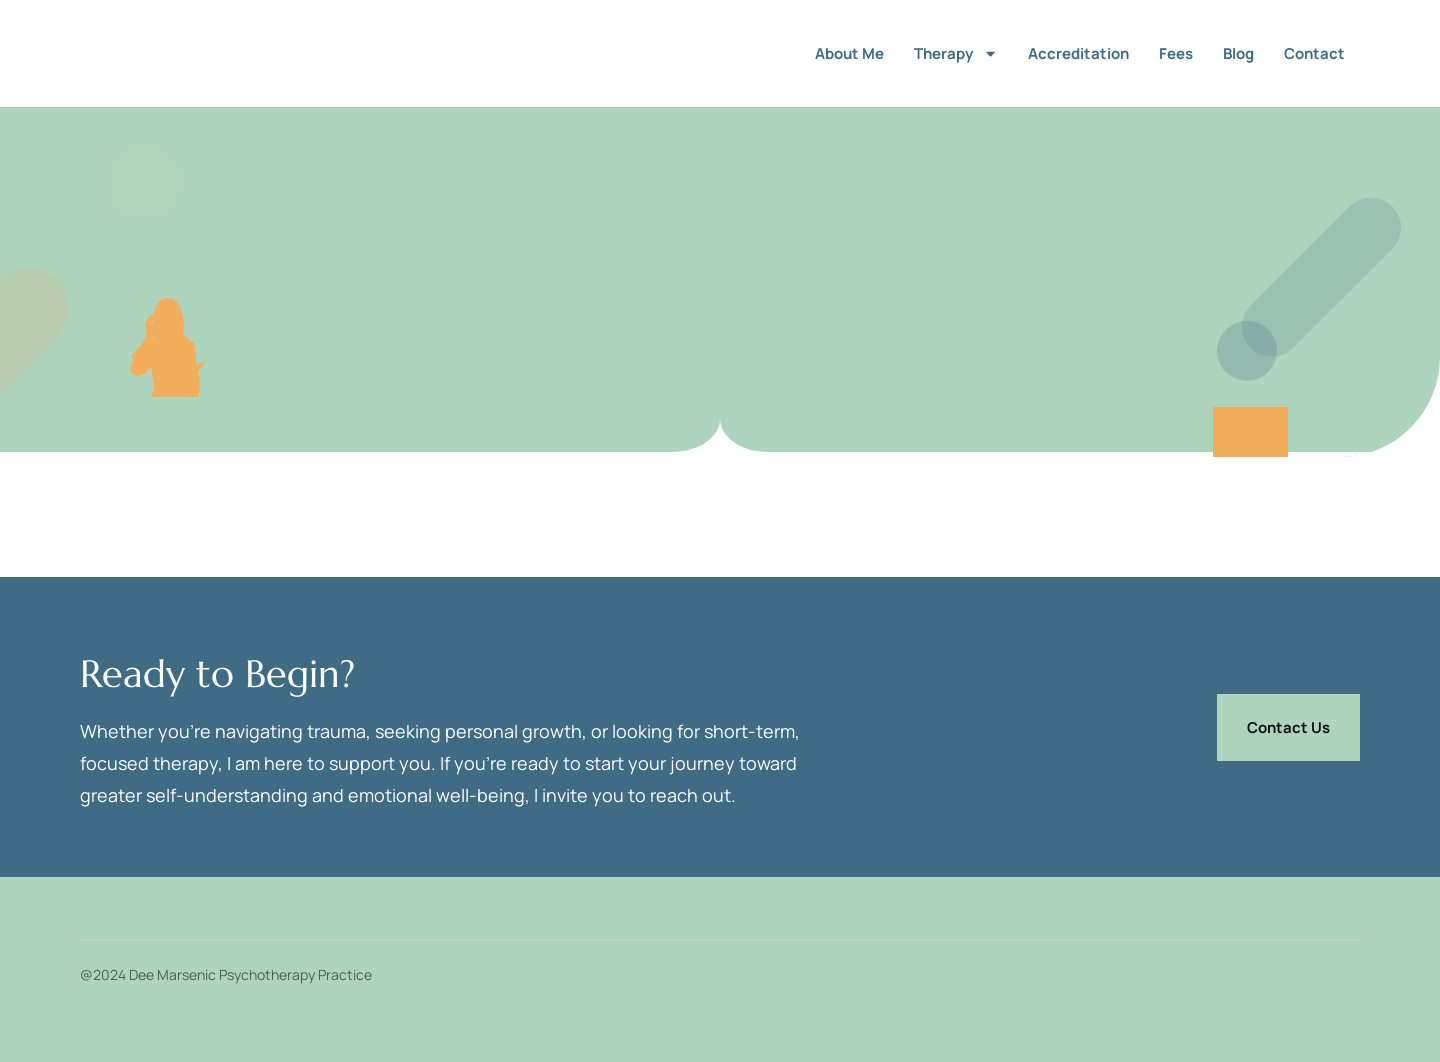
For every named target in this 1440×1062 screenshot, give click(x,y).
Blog (1238, 53)
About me (849, 53)
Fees (1176, 53)
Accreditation (1078, 53)
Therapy (956, 53)
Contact (1314, 53)
